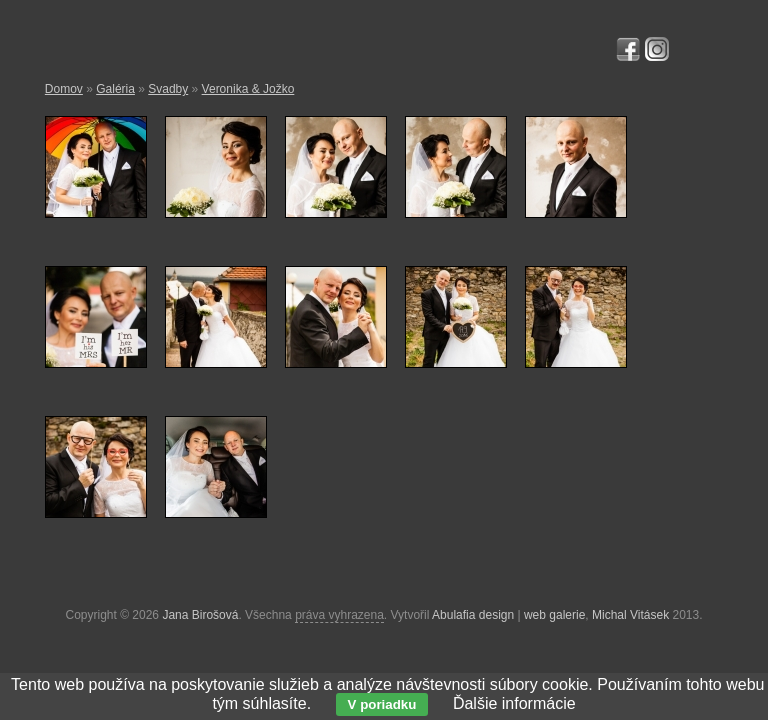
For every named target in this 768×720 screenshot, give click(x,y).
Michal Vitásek (630, 615)
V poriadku (382, 704)
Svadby (168, 89)
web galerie (554, 615)
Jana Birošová (200, 615)
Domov (64, 89)
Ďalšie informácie (514, 703)
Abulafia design (473, 615)
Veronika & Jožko (248, 89)
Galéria (115, 89)
